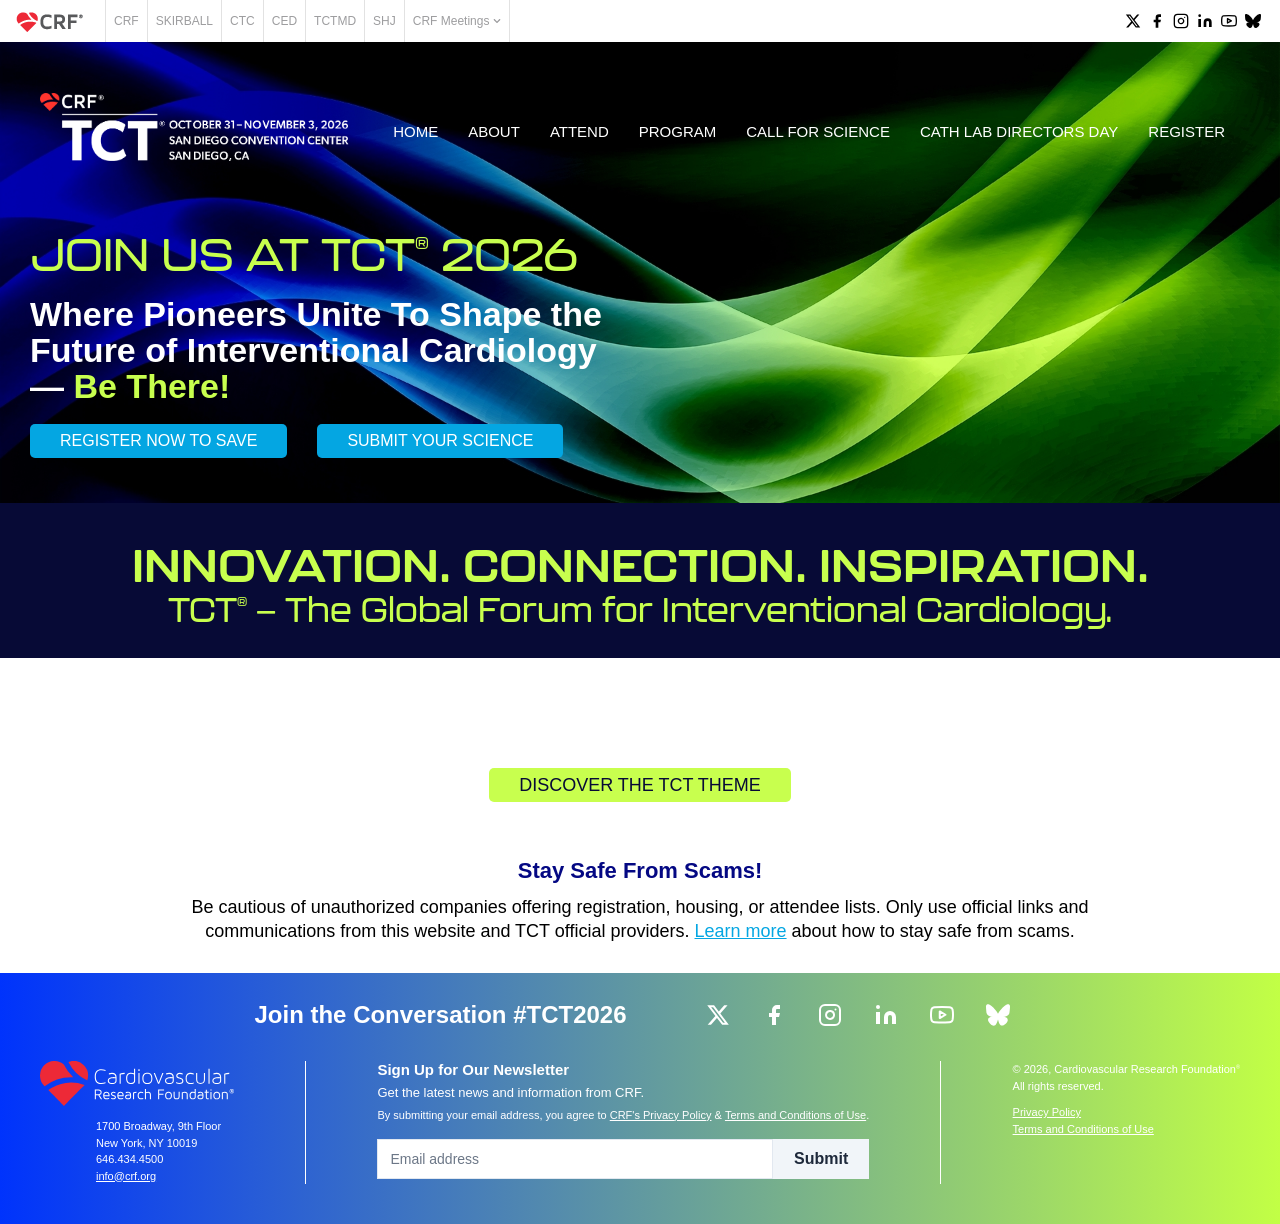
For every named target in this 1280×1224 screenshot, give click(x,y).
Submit (821, 1158)
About (494, 131)
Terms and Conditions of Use (795, 1115)
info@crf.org (126, 1176)
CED (284, 21)
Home (415, 131)
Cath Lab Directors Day (1019, 131)
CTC (242, 21)
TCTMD (335, 21)
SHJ (384, 21)
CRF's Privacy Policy (661, 1115)
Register (1186, 131)
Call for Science (818, 131)
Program (678, 131)
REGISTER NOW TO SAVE (158, 440)
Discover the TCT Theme (640, 785)
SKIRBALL (184, 21)
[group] (1133, 21)
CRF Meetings (457, 21)
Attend (579, 131)
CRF (126, 21)
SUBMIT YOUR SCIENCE (440, 440)
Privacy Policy (1047, 1112)
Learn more (741, 931)
